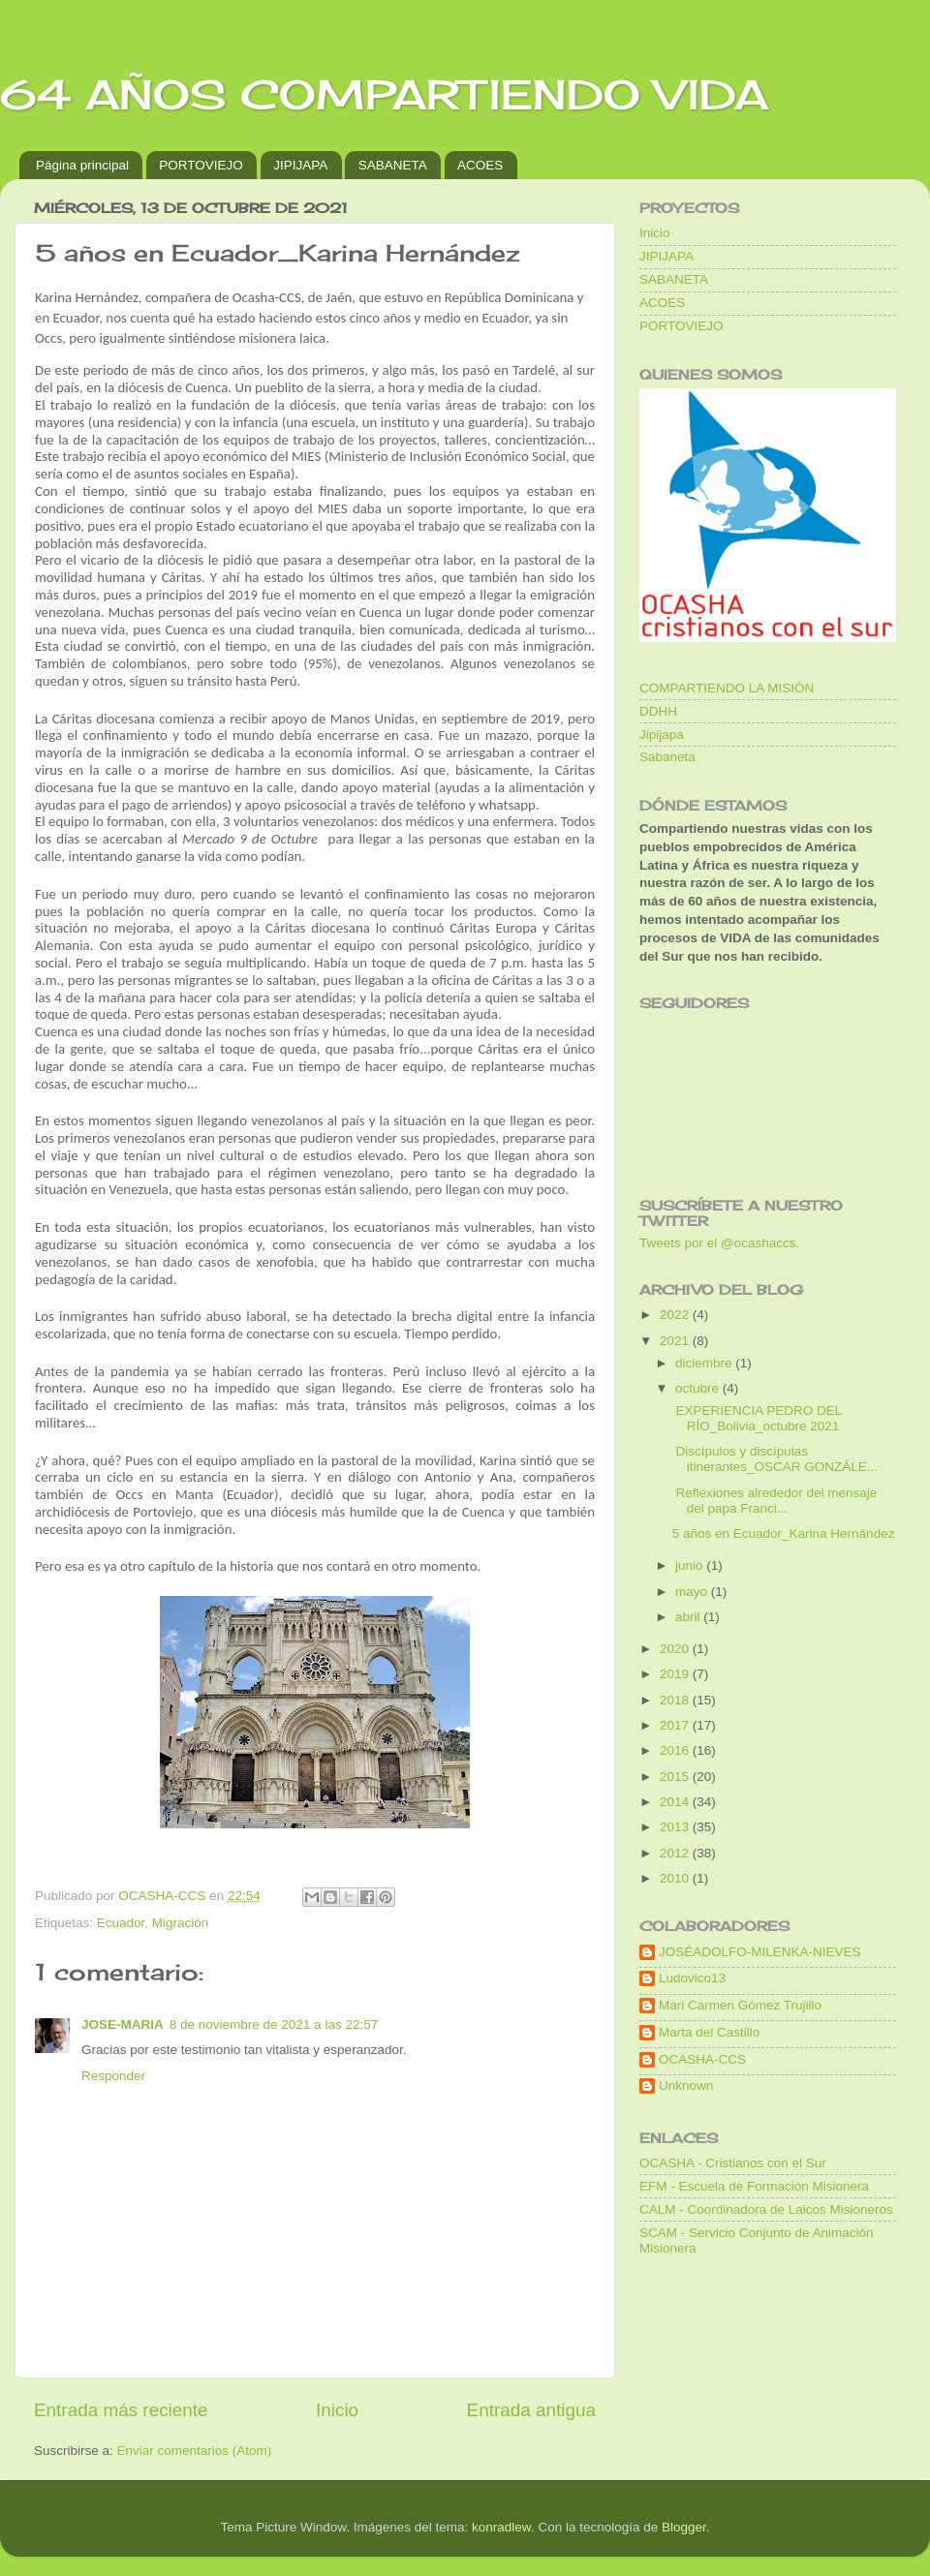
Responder (113, 2076)
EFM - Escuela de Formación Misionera (754, 2186)
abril (689, 1617)
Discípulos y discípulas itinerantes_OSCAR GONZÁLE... (775, 1459)
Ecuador (121, 1923)
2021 (676, 1341)
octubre (699, 1388)
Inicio (337, 2410)
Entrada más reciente (121, 2410)
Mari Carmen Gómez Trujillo (740, 2005)
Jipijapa (661, 734)
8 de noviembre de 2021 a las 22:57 (274, 2024)
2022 (676, 1314)
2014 (676, 1801)
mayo (693, 1591)
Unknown (686, 2085)
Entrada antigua (531, 2410)
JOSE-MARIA (122, 2024)
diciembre (705, 1363)
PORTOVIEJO (201, 165)
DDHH (658, 711)
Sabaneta (667, 757)
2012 (676, 1853)
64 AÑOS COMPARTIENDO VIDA (384, 94)
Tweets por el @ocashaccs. (719, 1243)
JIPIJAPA (300, 165)
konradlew (501, 2527)
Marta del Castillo (709, 2032)
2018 (676, 1700)
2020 (676, 1648)
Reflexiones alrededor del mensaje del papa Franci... (775, 1501)
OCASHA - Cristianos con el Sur (732, 2163)
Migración (180, 1923)
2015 (676, 1776)
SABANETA (392, 165)
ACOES (480, 165)
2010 (676, 1878)
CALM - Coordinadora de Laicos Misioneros (766, 2209)
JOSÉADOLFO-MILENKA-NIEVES (760, 1952)
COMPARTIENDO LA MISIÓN (726, 688)
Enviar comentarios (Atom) (194, 2450)
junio (690, 1565)
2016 (676, 1750)
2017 (676, 1725)
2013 (676, 1827)
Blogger (684, 2527)
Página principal (82, 165)
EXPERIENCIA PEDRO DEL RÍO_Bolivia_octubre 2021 (757, 1418)
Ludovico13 (692, 1978)
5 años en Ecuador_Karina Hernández (783, 1533)
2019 (676, 1674)
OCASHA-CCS (702, 2059)
